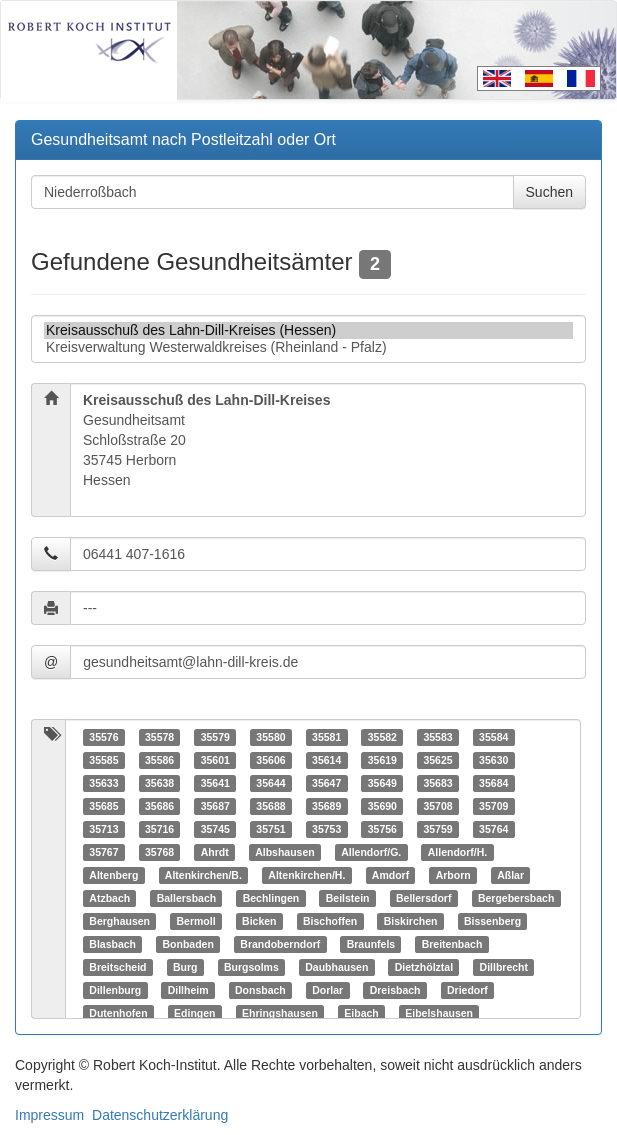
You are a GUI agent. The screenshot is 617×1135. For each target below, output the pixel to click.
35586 (159, 760)
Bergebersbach (516, 898)
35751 (270, 829)
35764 (493, 829)
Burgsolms (251, 967)
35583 (437, 737)
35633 (103, 783)
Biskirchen (411, 921)
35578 (159, 737)
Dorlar (327, 990)
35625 (437, 760)
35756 (382, 829)
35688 (270, 806)
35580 (270, 737)
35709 (493, 806)
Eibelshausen (439, 1013)
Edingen (194, 1013)
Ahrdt (215, 852)
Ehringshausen (280, 1013)
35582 (382, 737)
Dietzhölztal (424, 967)
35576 (103, 737)
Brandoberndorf (280, 944)
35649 (382, 783)
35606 (270, 760)
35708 (437, 806)
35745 (215, 829)
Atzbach (109, 898)
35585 (103, 760)
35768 (159, 852)
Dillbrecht (504, 967)
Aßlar (510, 875)
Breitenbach (452, 944)
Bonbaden (187, 944)
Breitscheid (117, 967)
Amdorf (390, 875)
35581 (326, 737)
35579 (215, 737)
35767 (103, 852)
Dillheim (188, 990)
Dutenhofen (118, 1013)
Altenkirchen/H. (306, 875)
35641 (215, 783)
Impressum (49, 1115)
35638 (159, 783)
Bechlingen (271, 898)
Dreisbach (395, 990)
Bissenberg (492, 921)
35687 (215, 806)
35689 (326, 806)
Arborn (453, 875)
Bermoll (195, 921)
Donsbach (260, 990)
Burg (185, 967)
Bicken (259, 921)
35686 (159, 806)
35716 (159, 829)
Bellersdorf (423, 898)
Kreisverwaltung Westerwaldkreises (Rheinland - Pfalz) (308, 347)
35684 (493, 783)
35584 (493, 737)
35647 (326, 783)
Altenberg (113, 875)
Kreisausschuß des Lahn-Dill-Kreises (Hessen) (308, 330)
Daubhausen (336, 967)
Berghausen (119, 921)
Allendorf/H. (458, 852)
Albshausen (285, 852)
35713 (103, 829)
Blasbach (112, 944)
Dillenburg (115, 990)
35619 (382, 760)
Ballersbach (187, 898)
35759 (437, 829)
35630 (493, 760)
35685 (103, 806)
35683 (437, 783)
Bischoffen (330, 921)
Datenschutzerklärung (160, 1115)
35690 (382, 806)
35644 (270, 783)
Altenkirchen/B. (203, 875)
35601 (215, 760)
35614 (326, 760)
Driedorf (467, 990)
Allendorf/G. (371, 852)
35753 (326, 829)
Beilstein (348, 898)
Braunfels (371, 944)
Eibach (361, 1013)
